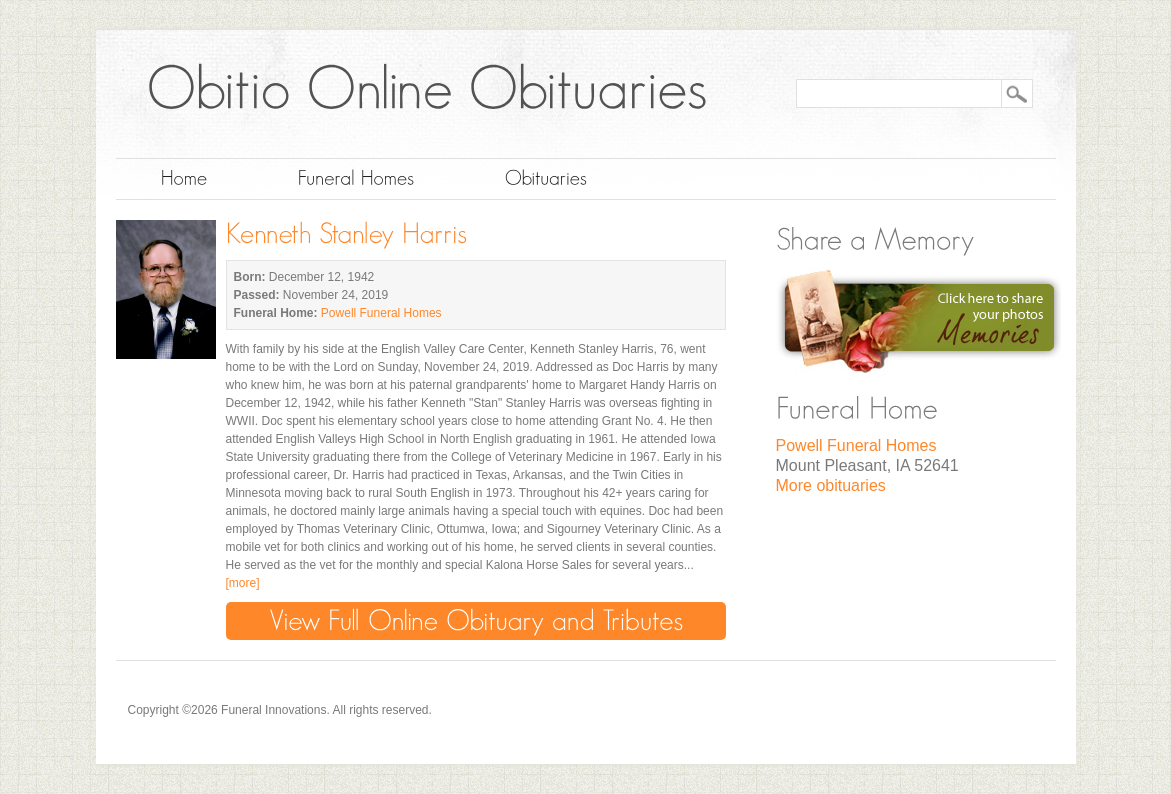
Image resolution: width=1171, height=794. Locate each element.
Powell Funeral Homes (381, 313)
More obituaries (831, 485)
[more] (243, 583)
